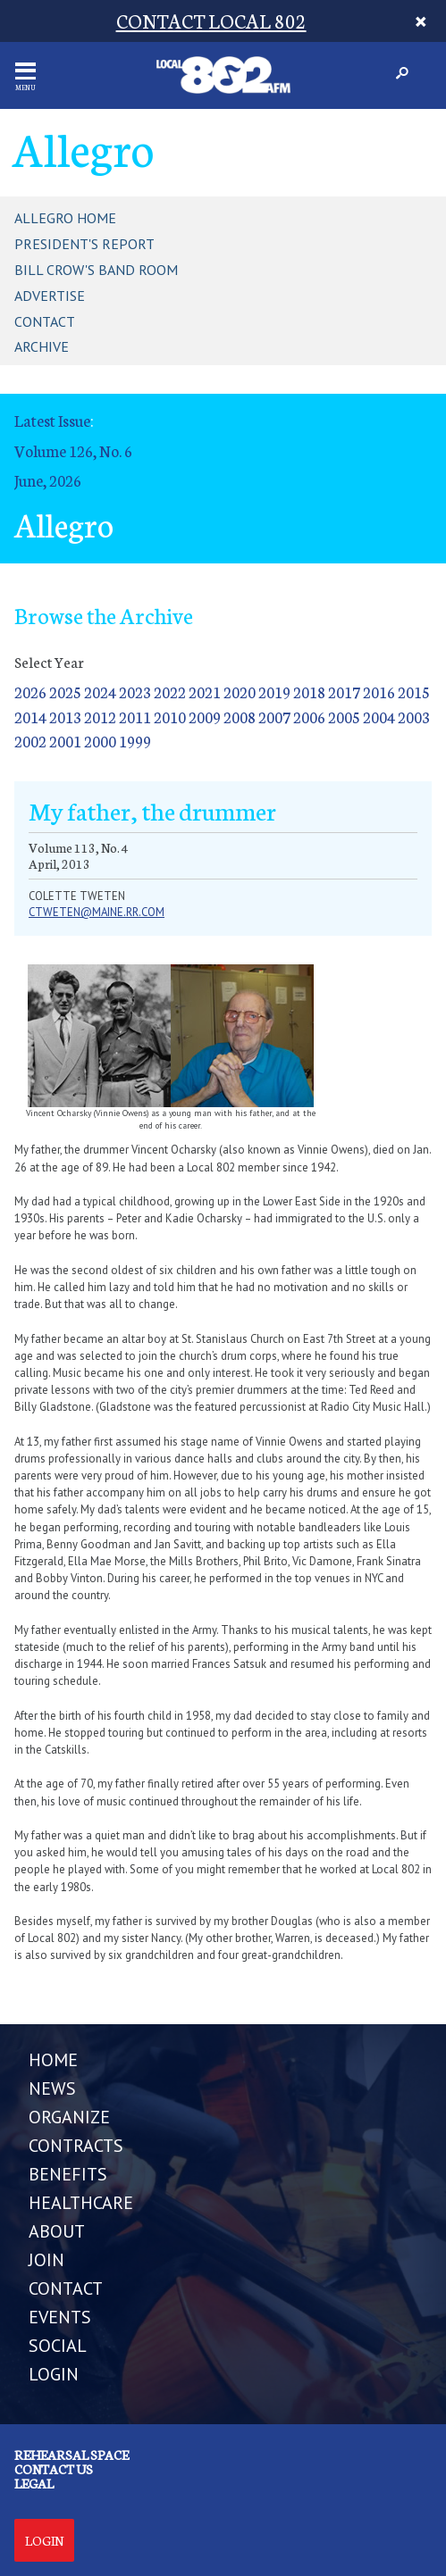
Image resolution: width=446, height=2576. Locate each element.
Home (53, 2060)
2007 (274, 716)
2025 (65, 691)
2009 (205, 716)
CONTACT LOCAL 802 (211, 20)
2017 (344, 691)
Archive (41, 346)
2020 (239, 691)
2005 (344, 716)
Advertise (49, 295)
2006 (309, 716)
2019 (274, 691)
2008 (239, 716)
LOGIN (54, 2374)
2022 (170, 691)
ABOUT (57, 2231)
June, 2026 (47, 480)
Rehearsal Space (71, 2454)
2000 (100, 740)
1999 (135, 740)
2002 (30, 740)
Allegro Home (65, 218)
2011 (135, 716)
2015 (414, 691)
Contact (44, 321)
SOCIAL (58, 2345)
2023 (135, 691)
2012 (100, 716)
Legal (34, 2483)
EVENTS (60, 2317)
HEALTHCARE (81, 2203)
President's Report (84, 244)
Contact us (53, 2469)
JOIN (46, 2260)
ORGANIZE (69, 2117)
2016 (379, 691)
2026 (30, 691)
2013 (65, 716)
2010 (170, 716)
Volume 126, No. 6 (73, 450)
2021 (205, 691)
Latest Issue (52, 420)
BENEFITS (68, 2174)
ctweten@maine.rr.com (96, 912)
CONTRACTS (76, 2145)
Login (44, 2540)
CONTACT (66, 2288)
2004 (379, 716)
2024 (100, 691)
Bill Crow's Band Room (96, 270)
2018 (309, 691)
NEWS (52, 2088)
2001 (65, 740)
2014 (30, 716)
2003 (414, 716)
